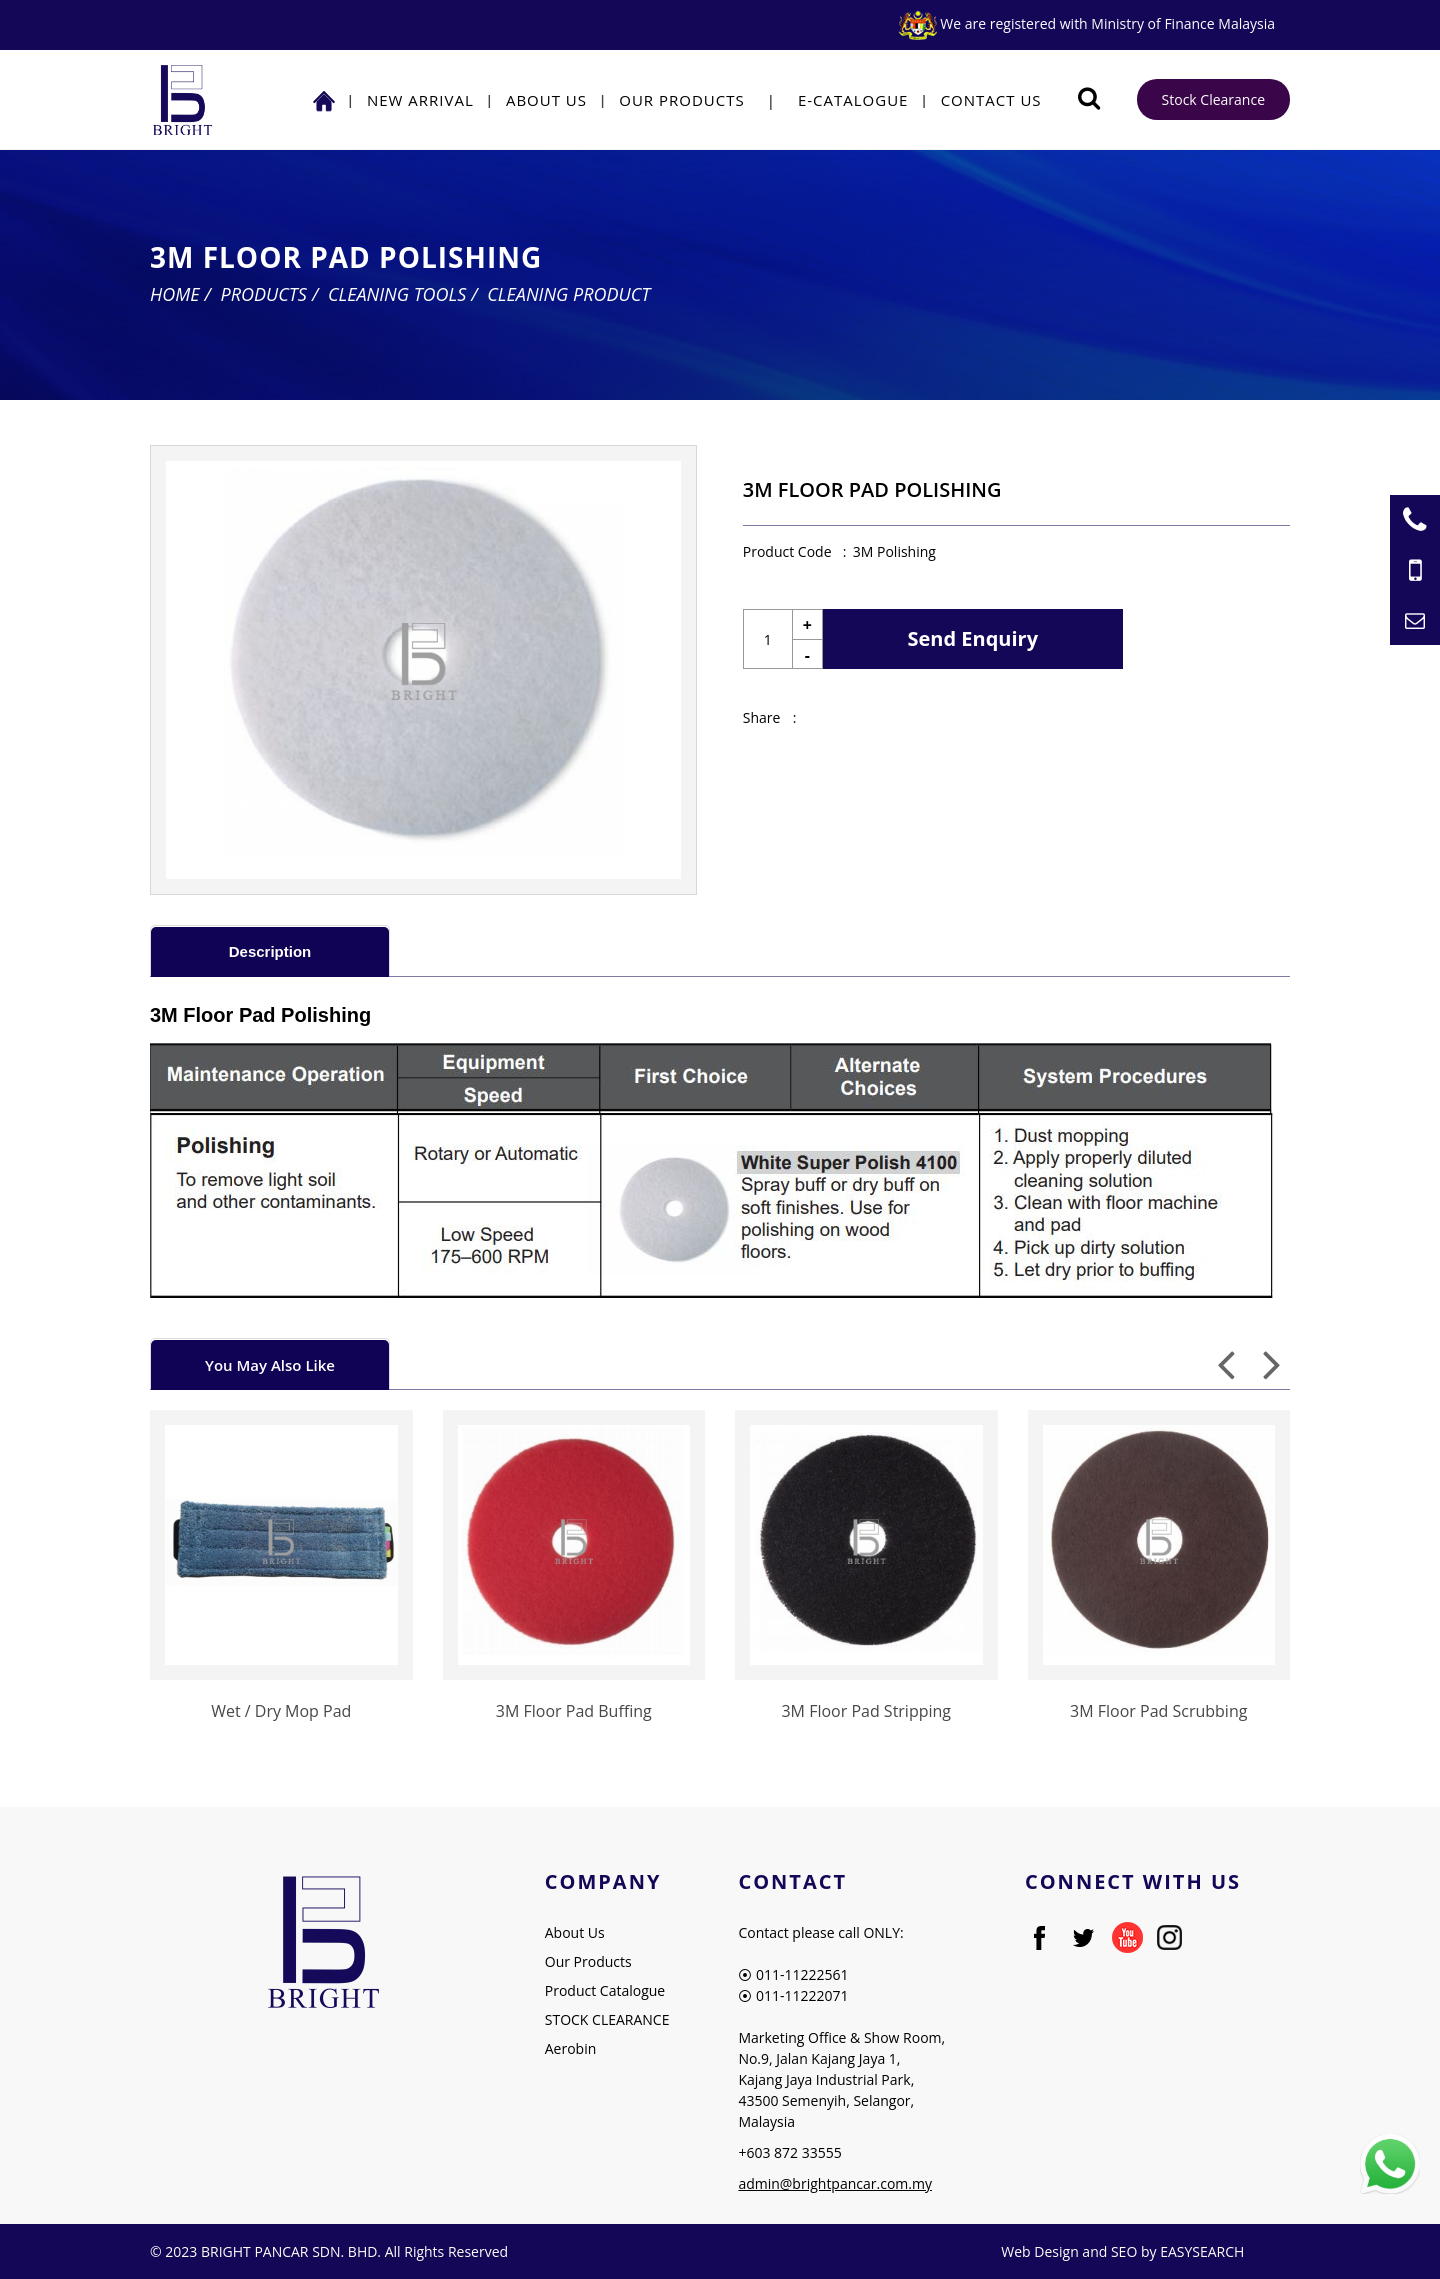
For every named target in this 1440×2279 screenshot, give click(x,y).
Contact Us (991, 100)
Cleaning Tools (397, 294)
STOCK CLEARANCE (607, 2019)
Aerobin (571, 2048)
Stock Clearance (1213, 99)
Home (175, 294)
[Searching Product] (1089, 98)
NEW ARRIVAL (420, 100)
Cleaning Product (568, 294)
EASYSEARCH (1202, 2251)
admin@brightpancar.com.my (835, 2183)
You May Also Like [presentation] (270, 1365)
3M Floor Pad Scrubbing (1158, 1711)
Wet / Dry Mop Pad (281, 1711)
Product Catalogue (605, 1990)
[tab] (270, 950)
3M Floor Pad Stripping (866, 1711)
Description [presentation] (270, 951)
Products (264, 294)
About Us (546, 100)
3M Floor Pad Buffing (574, 1711)
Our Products (681, 100)
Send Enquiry (973, 638)
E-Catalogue (853, 100)
